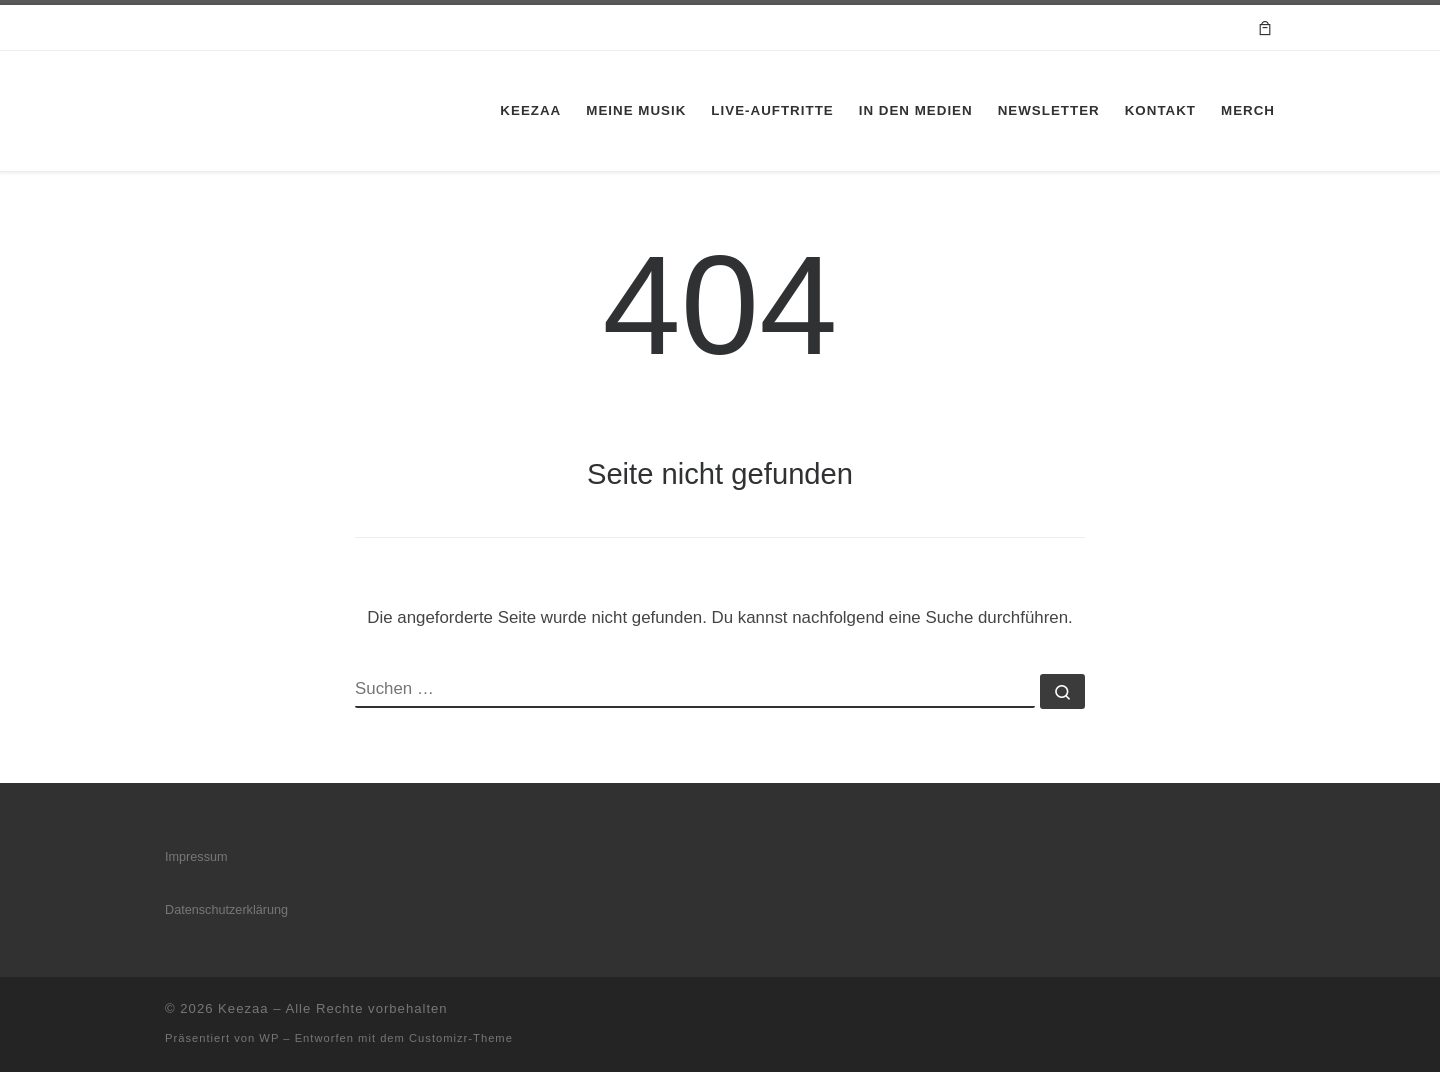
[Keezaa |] (251, 108)
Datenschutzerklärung (226, 910)
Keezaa (243, 1008)
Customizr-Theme (461, 1038)
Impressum (196, 857)
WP (269, 1038)
